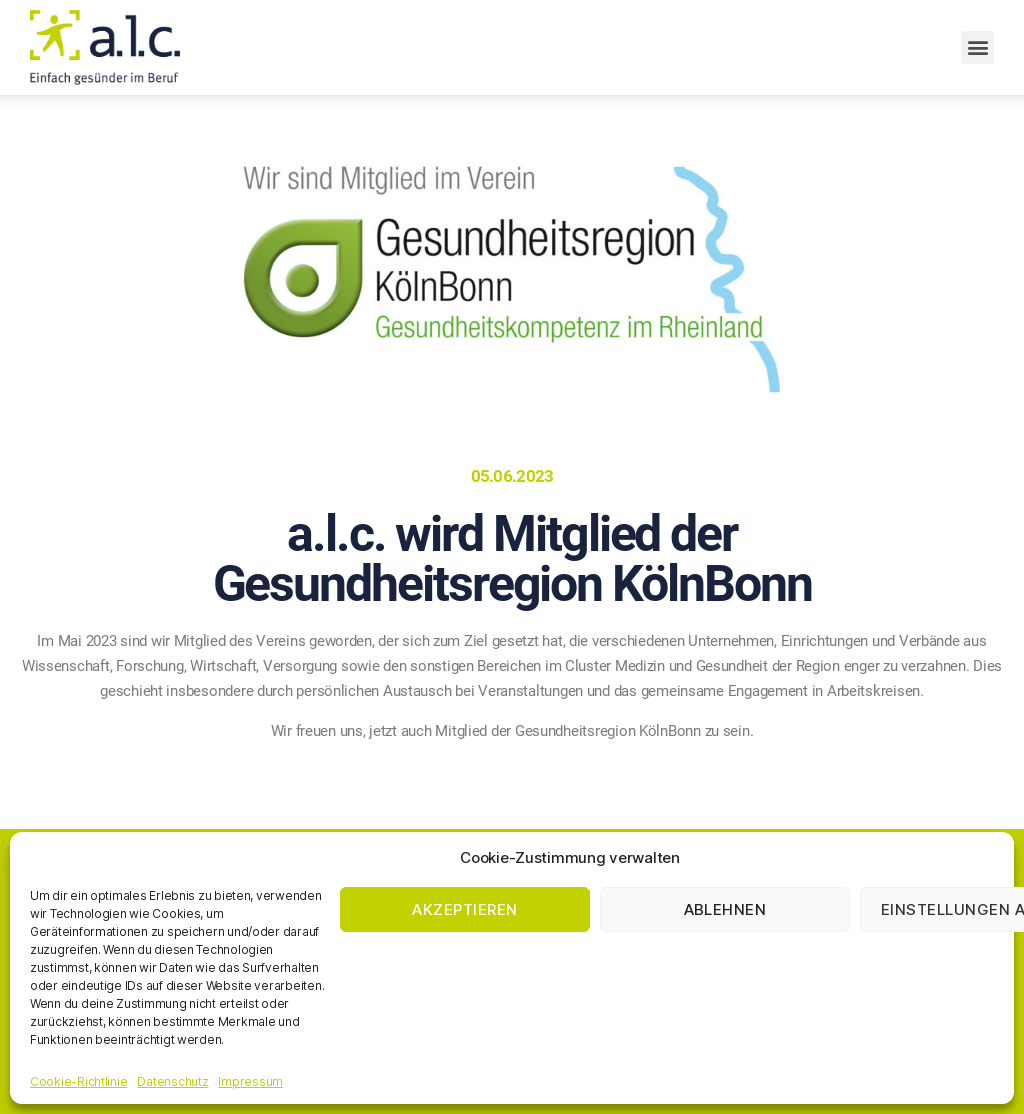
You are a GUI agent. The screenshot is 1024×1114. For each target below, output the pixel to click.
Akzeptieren (465, 909)
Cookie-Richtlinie (78, 1081)
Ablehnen (725, 909)
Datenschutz (172, 1081)
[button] (977, 47)
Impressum (250, 1081)
